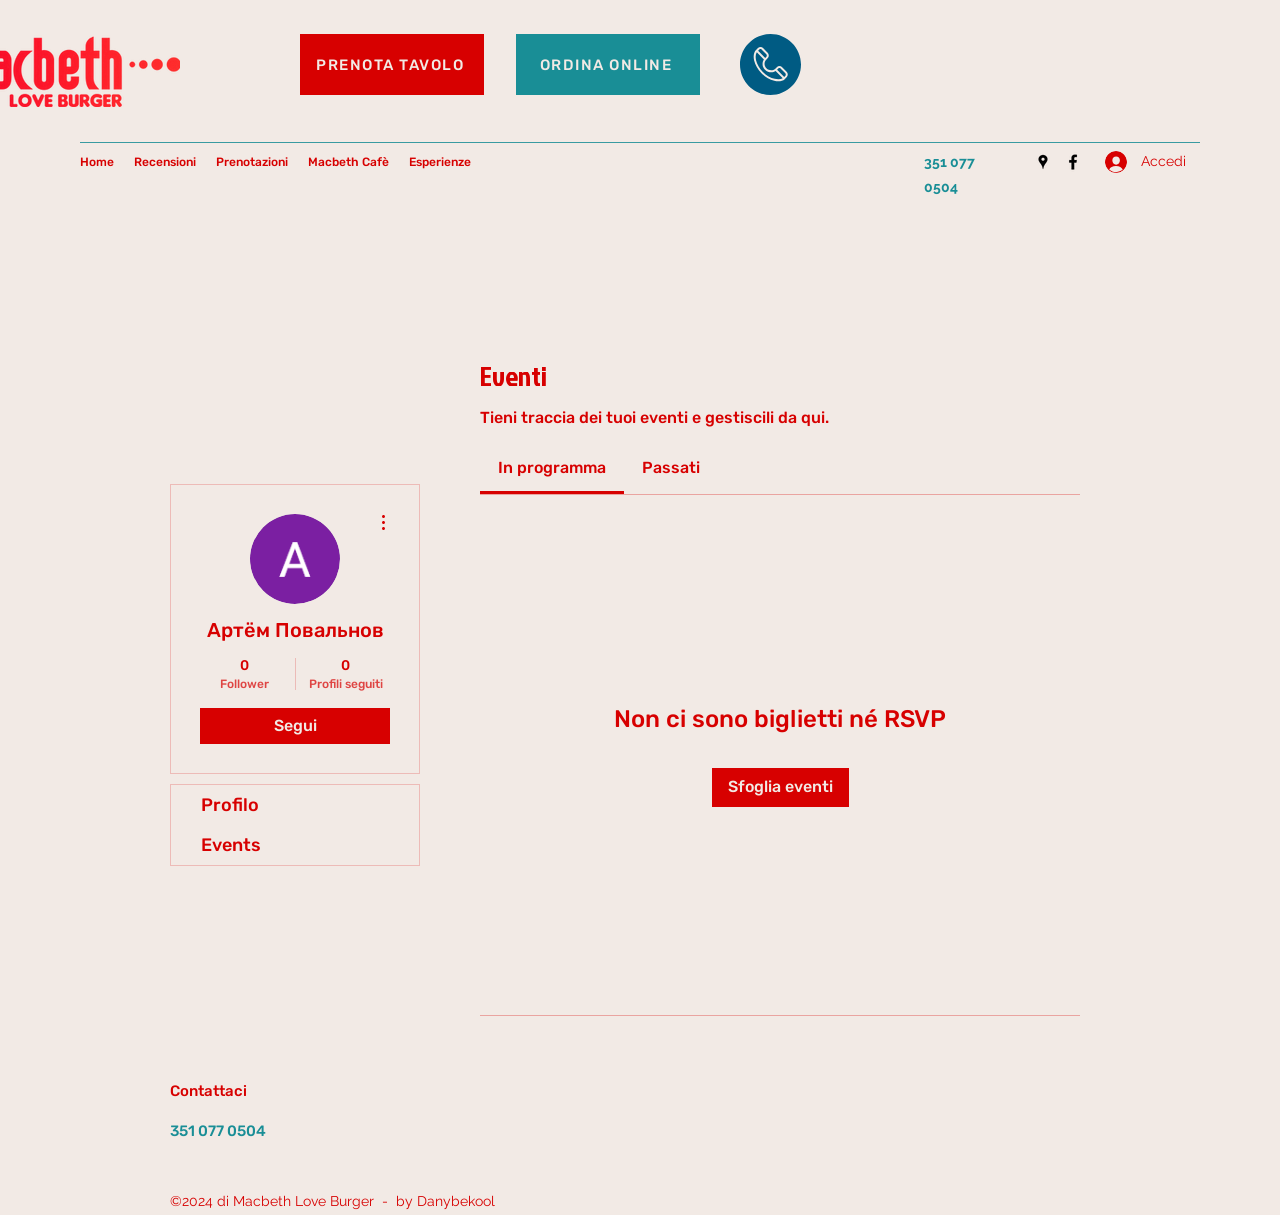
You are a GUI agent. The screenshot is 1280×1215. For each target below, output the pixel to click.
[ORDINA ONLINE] (608, 64)
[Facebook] (1073, 162)
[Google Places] (1043, 162)
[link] (552, 467)
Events (231, 845)
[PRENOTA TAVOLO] (392, 64)
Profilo (230, 805)
